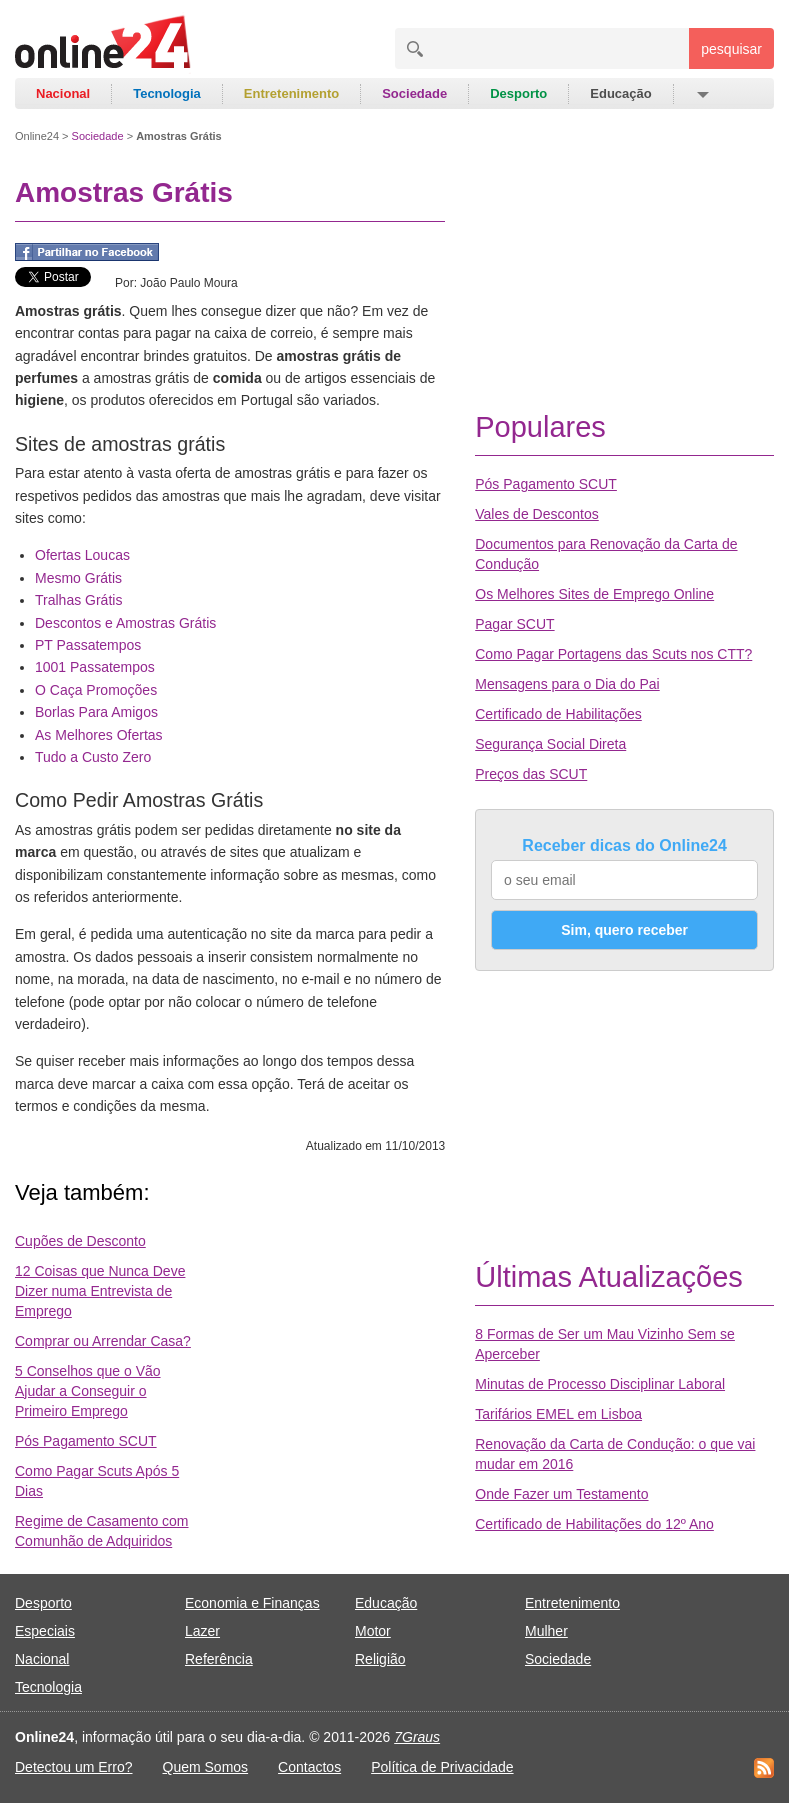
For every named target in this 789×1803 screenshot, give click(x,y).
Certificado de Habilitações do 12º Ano (594, 1524)
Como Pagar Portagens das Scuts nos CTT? (613, 654)
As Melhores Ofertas (99, 735)
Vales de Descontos (536, 514)
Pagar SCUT (514, 624)
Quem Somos (206, 1767)
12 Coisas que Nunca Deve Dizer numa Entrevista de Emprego (100, 1291)
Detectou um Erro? (74, 1767)
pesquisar (731, 49)
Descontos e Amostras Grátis (125, 623)
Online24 (37, 136)
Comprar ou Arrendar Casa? (103, 1341)
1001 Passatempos (95, 667)
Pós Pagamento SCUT (86, 1441)
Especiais (45, 1631)
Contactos (309, 1767)
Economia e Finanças (252, 1603)
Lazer (202, 1631)
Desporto (518, 93)
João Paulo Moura (188, 283)
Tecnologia (167, 93)
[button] (701, 94)
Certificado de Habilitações (558, 714)
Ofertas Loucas (82, 555)
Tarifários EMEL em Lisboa (558, 1414)
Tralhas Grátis (78, 600)
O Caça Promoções (96, 690)
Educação (620, 93)
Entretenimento (291, 93)
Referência (219, 1659)
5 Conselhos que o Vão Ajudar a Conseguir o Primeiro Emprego (88, 1391)
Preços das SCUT (531, 774)
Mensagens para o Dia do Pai (567, 684)
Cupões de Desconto (80, 1241)
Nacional (63, 93)
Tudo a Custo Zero (93, 757)
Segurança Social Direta (550, 744)
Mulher (546, 1631)
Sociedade (414, 93)
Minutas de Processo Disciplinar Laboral (600, 1384)
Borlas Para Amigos (96, 712)
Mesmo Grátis (78, 578)
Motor (373, 1631)
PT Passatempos (88, 645)
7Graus (417, 1737)
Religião (380, 1659)
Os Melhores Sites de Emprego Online (594, 594)
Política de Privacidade (442, 1767)
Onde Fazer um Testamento (561, 1494)
